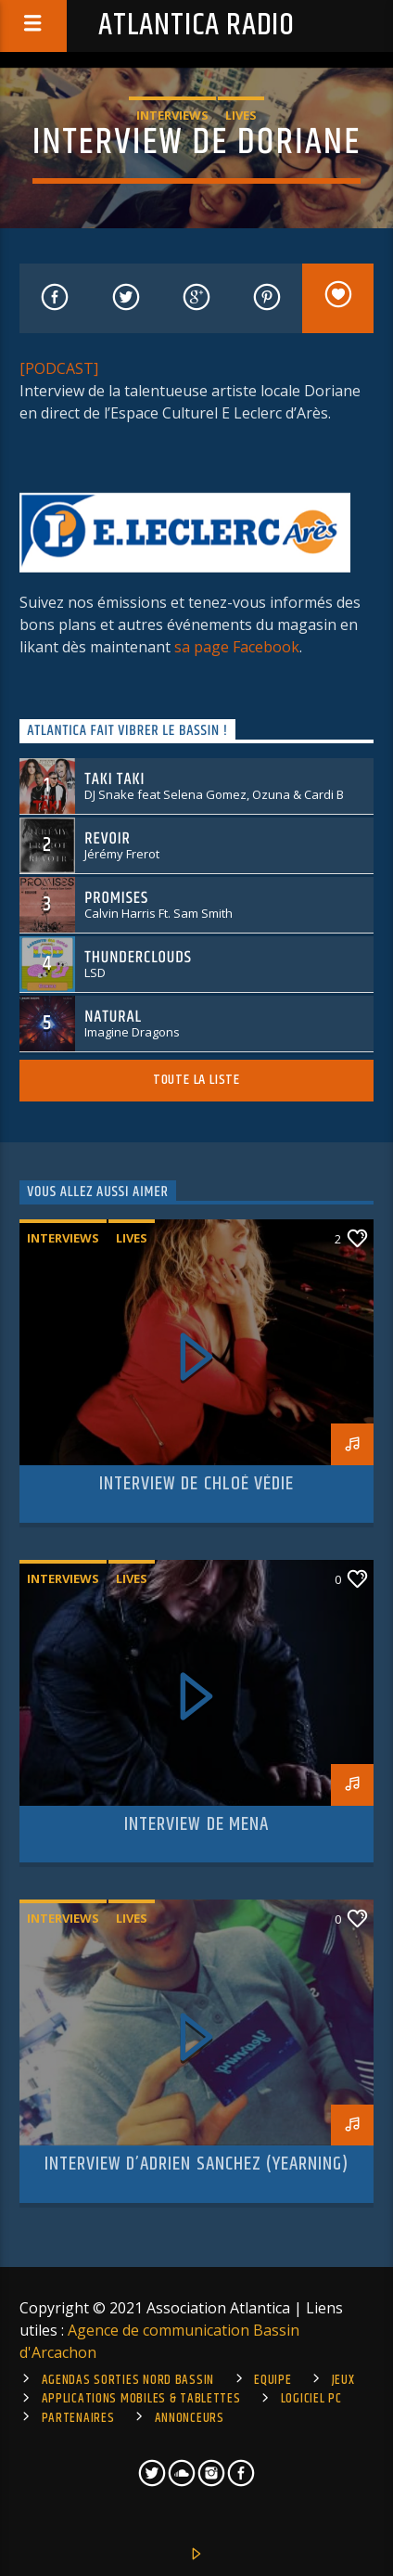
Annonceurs (189, 2418)
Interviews (172, 115)
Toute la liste (196, 1079)
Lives (241, 115)
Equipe (272, 2380)
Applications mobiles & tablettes (141, 2399)
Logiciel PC (311, 2399)
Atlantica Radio (196, 25)
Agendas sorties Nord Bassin (128, 2380)
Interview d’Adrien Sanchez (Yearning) (196, 2164)
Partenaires (78, 2418)
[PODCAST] (58, 368)
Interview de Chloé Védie (196, 1484)
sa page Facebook (236, 647)
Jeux (343, 2380)
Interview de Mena (196, 1824)
